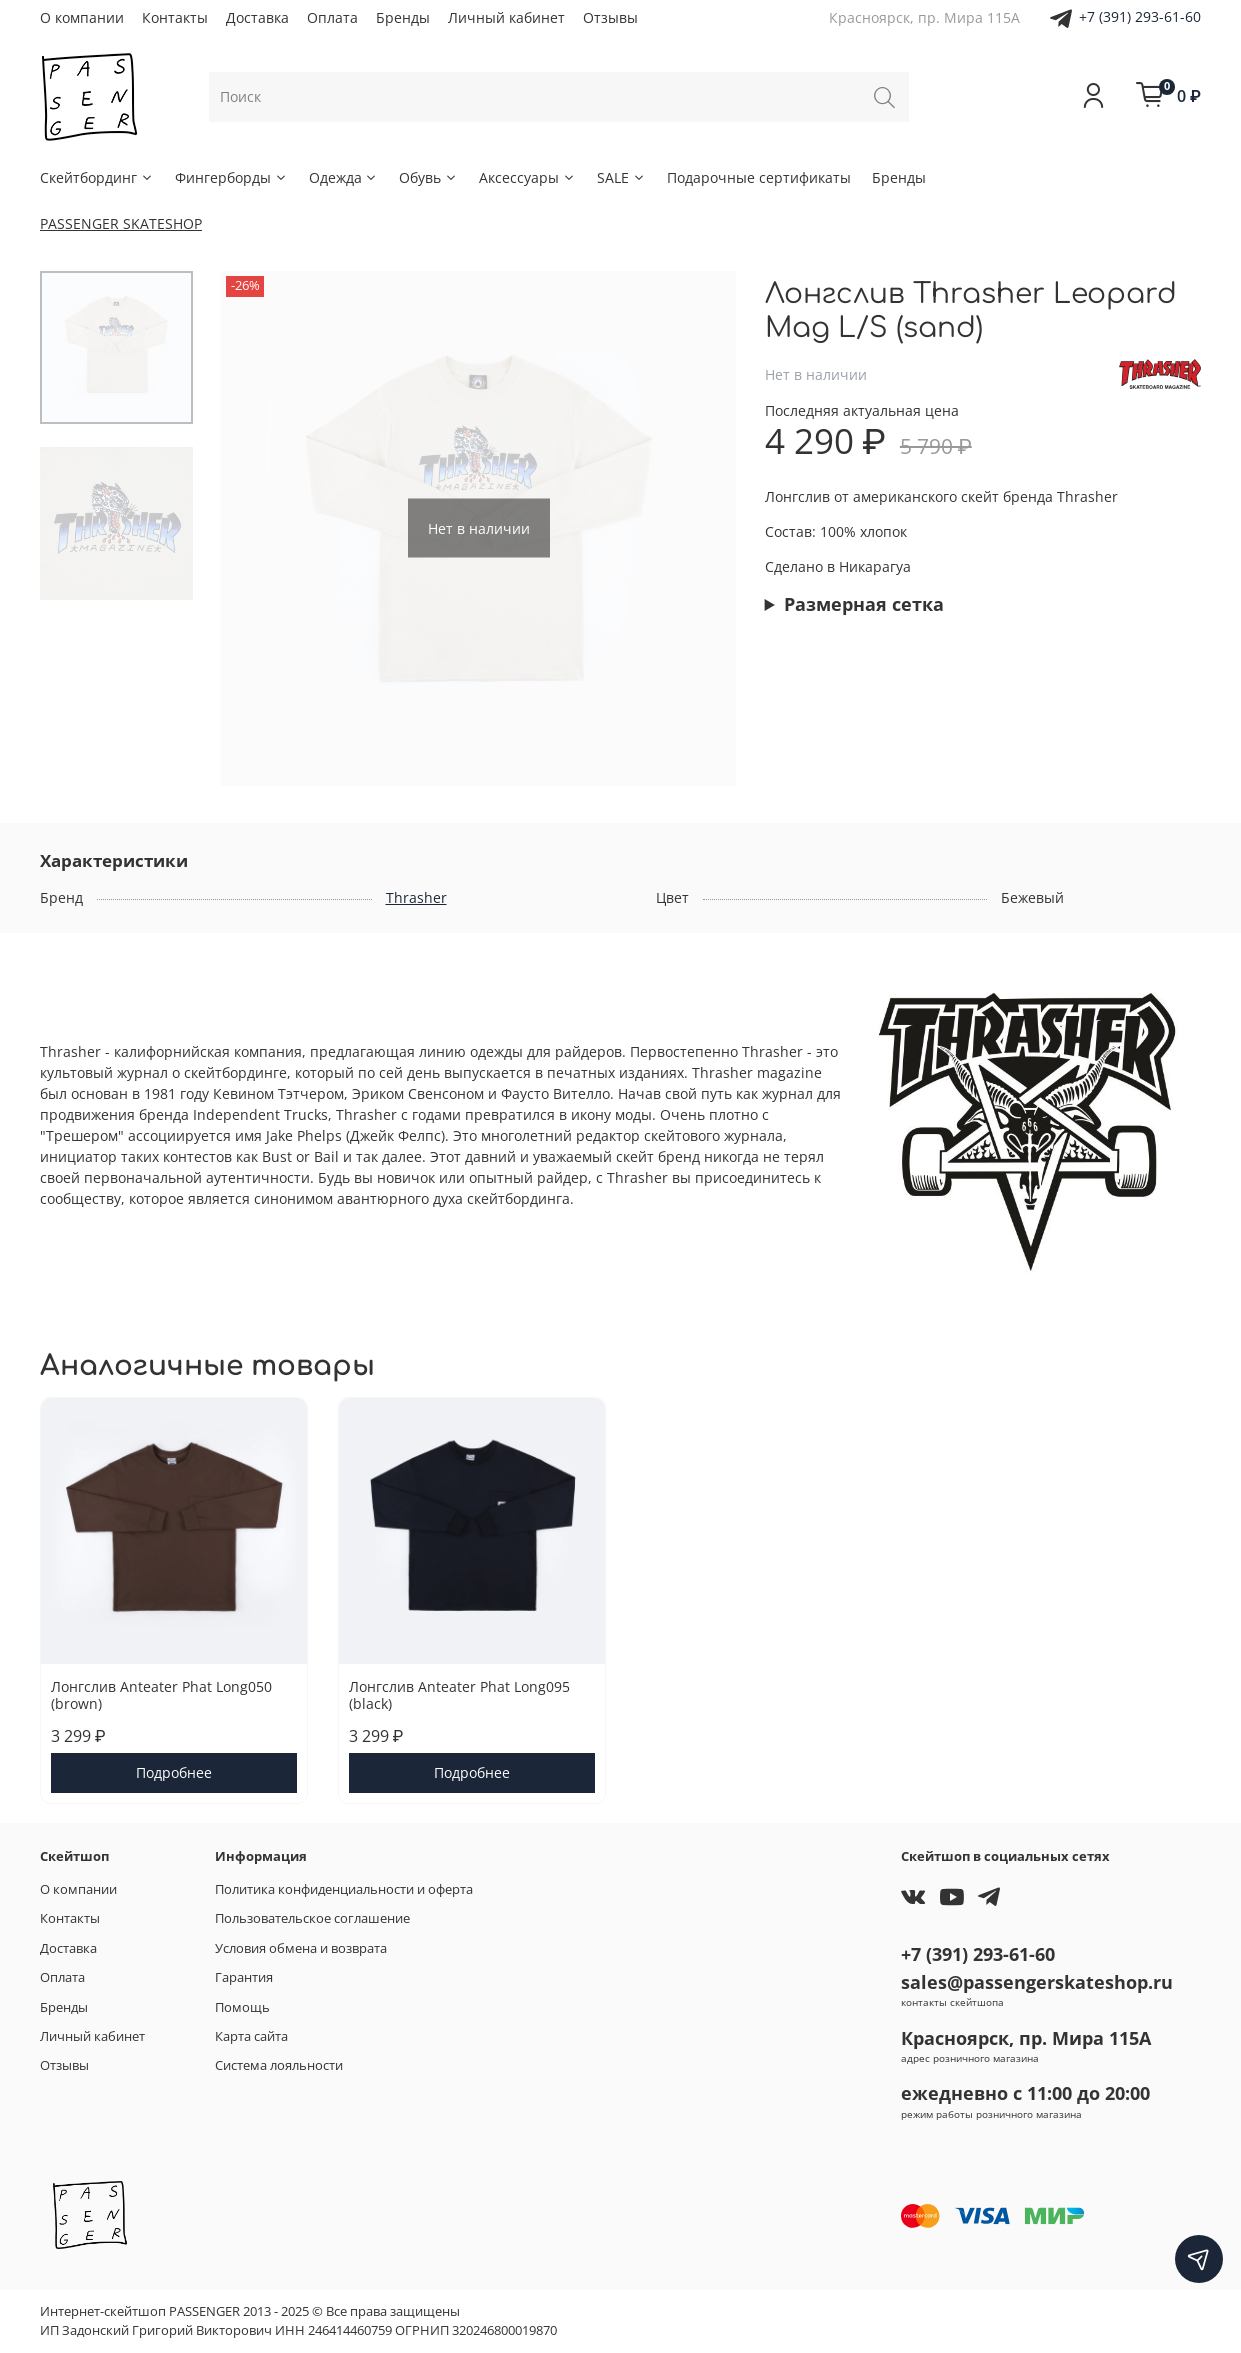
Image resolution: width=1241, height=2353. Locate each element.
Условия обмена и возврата (301, 1948)
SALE (621, 177)
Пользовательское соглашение (312, 1918)
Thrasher (416, 897)
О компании (82, 17)
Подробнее (174, 1773)
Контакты (175, 17)
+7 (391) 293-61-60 (1140, 16)
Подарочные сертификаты (759, 177)
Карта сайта (251, 2036)
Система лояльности (279, 2065)
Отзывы (610, 17)
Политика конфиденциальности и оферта (344, 1889)
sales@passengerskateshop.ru (1037, 1982)
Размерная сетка (864, 604)
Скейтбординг (97, 177)
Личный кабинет (506, 17)
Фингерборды (231, 177)
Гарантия (244, 1977)
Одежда (344, 177)
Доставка (257, 17)
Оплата (332, 17)
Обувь (428, 177)
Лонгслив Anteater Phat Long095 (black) (459, 1695)
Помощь (242, 2007)
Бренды (403, 17)
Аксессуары (527, 177)
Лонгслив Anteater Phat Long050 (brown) (161, 1695)
